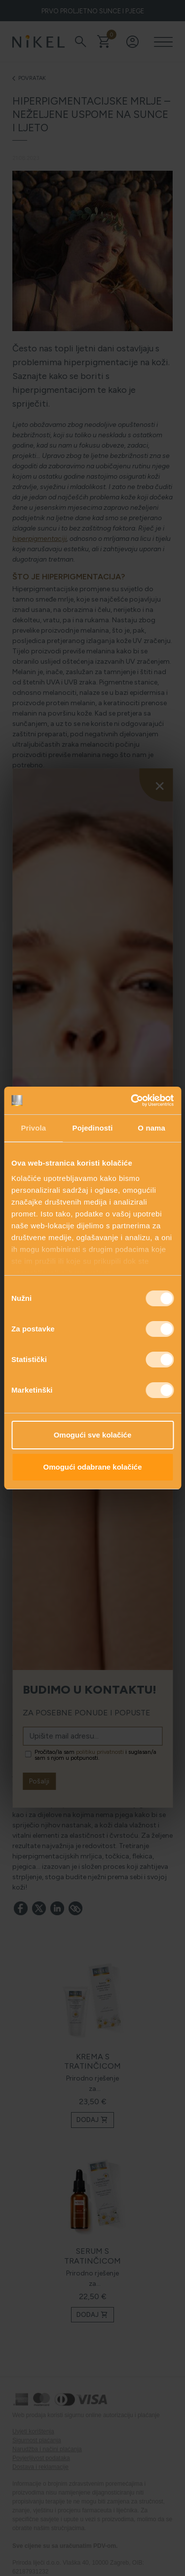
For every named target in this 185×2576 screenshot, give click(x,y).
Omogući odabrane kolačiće (92, 1467)
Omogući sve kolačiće (93, 1435)
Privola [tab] (33, 1128)
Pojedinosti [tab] (93, 1128)
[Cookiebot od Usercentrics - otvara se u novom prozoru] (132, 1100)
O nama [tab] (151, 1128)
